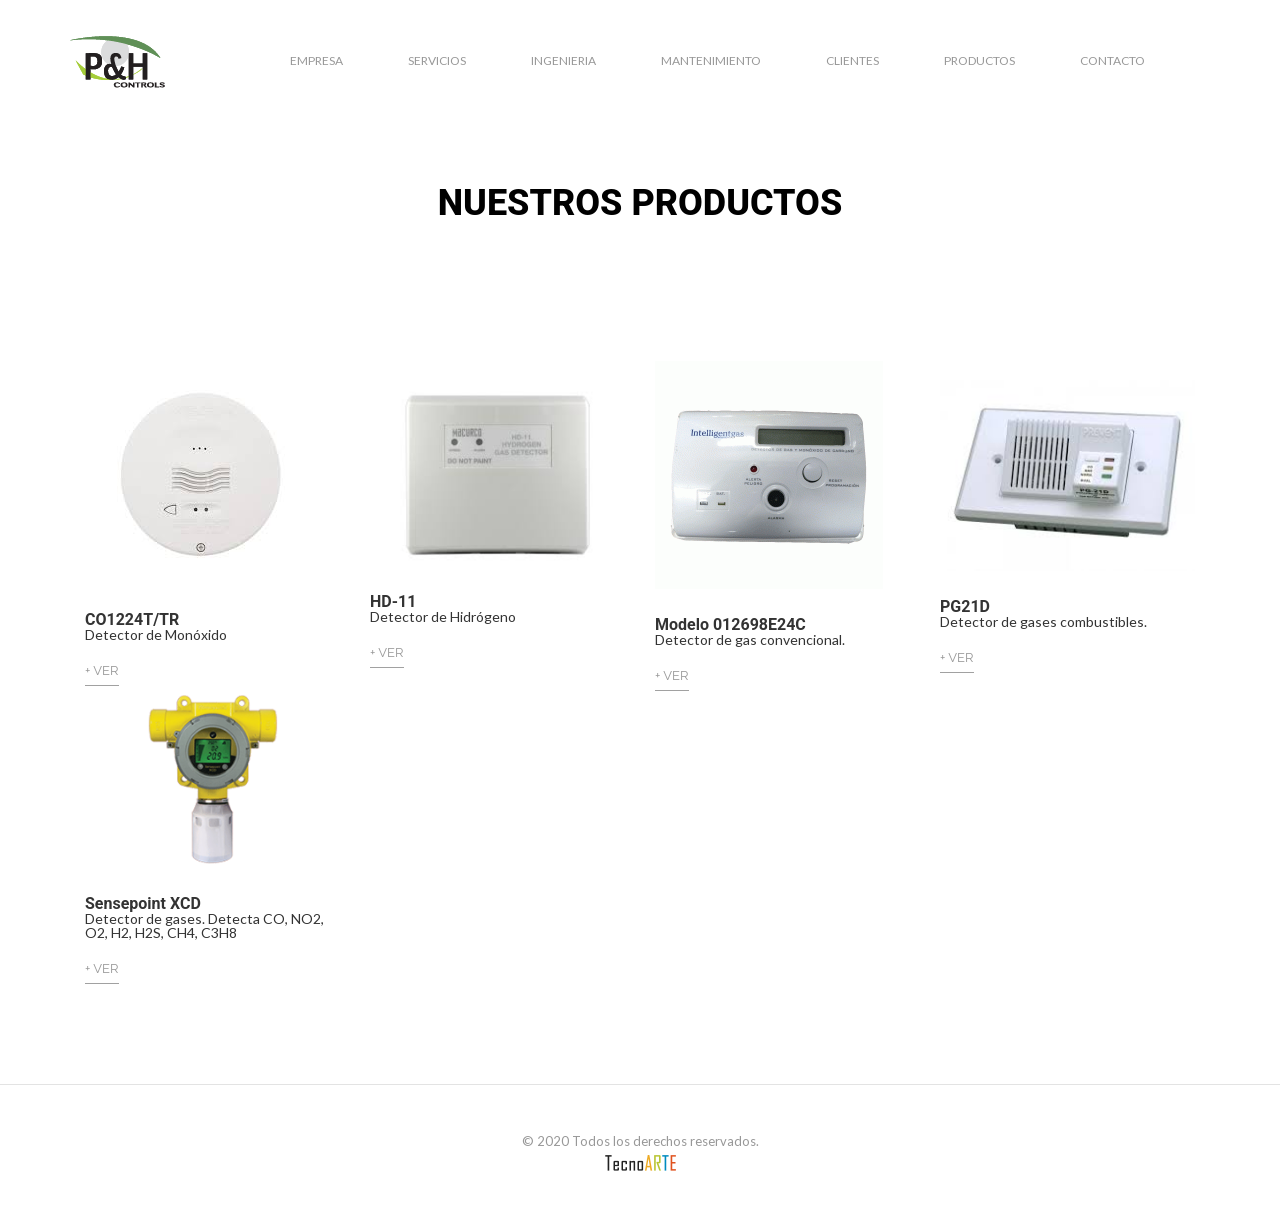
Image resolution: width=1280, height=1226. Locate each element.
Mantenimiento (711, 60)
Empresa (316, 60)
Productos (979, 60)
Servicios (437, 60)
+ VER (102, 670)
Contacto (1112, 60)
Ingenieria (563, 60)
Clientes (852, 60)
